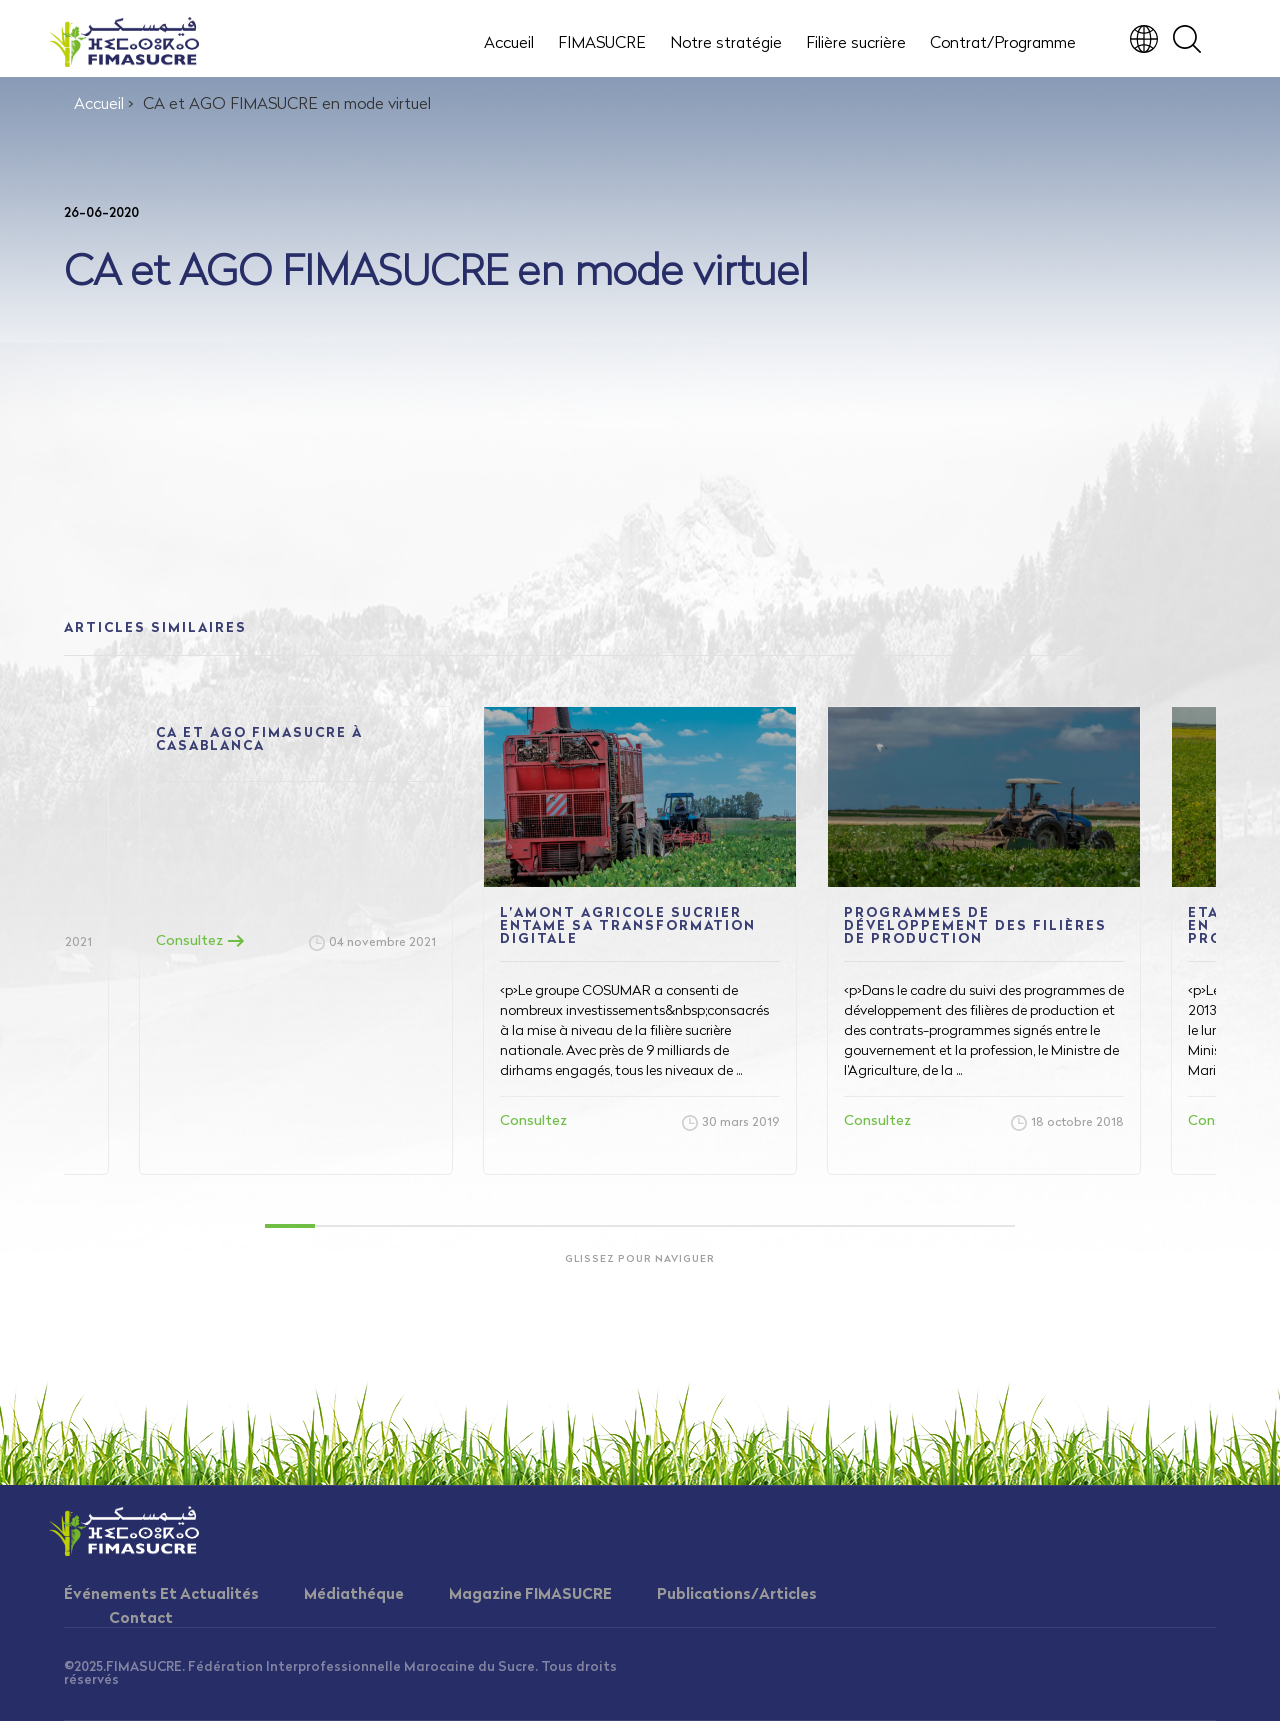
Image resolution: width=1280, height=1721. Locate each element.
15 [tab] (990, 1226)
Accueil (509, 44)
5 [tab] (490, 1226)
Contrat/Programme (1003, 44)
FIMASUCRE (602, 44)
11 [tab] (790, 1226)
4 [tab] (440, 1226)
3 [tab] (390, 1226)
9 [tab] (690, 1226)
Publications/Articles (737, 1595)
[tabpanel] (640, 940)
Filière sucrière (856, 44)
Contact (141, 1619)
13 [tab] (890, 1226)
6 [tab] (540, 1226)
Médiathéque (354, 1595)
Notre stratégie (726, 44)
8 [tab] (640, 1226)
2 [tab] (340, 1226)
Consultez (201, 941)
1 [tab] (290, 1226)
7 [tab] (590, 1226)
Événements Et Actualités (161, 1595)
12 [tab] (840, 1226)
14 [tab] (940, 1226)
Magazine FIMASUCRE (530, 1595)
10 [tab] (740, 1226)
